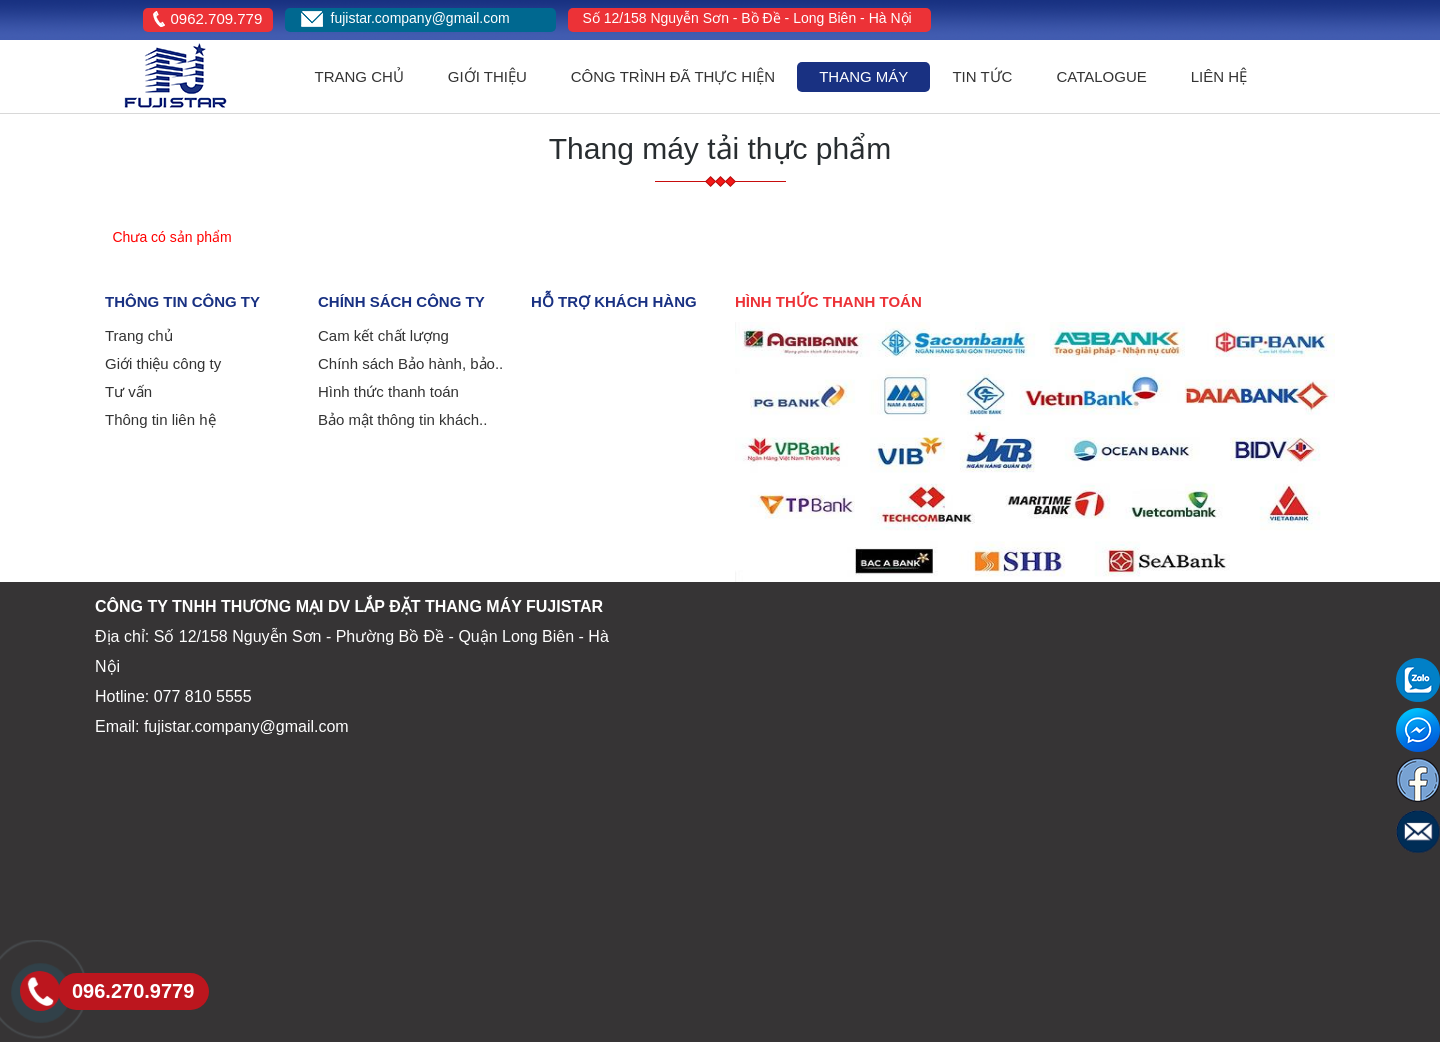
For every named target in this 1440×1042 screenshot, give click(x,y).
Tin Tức (982, 76)
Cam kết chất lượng (383, 335)
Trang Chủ (359, 76)
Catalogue (1101, 76)
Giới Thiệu (487, 76)
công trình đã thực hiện (673, 76)
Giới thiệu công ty (163, 363)
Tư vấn (128, 391)
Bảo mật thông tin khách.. (402, 419)
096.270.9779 (133, 991)
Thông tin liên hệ (160, 419)
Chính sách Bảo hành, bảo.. (410, 363)
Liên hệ (1219, 76)
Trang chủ (139, 335)
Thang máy (863, 76)
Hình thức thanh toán (388, 391)
